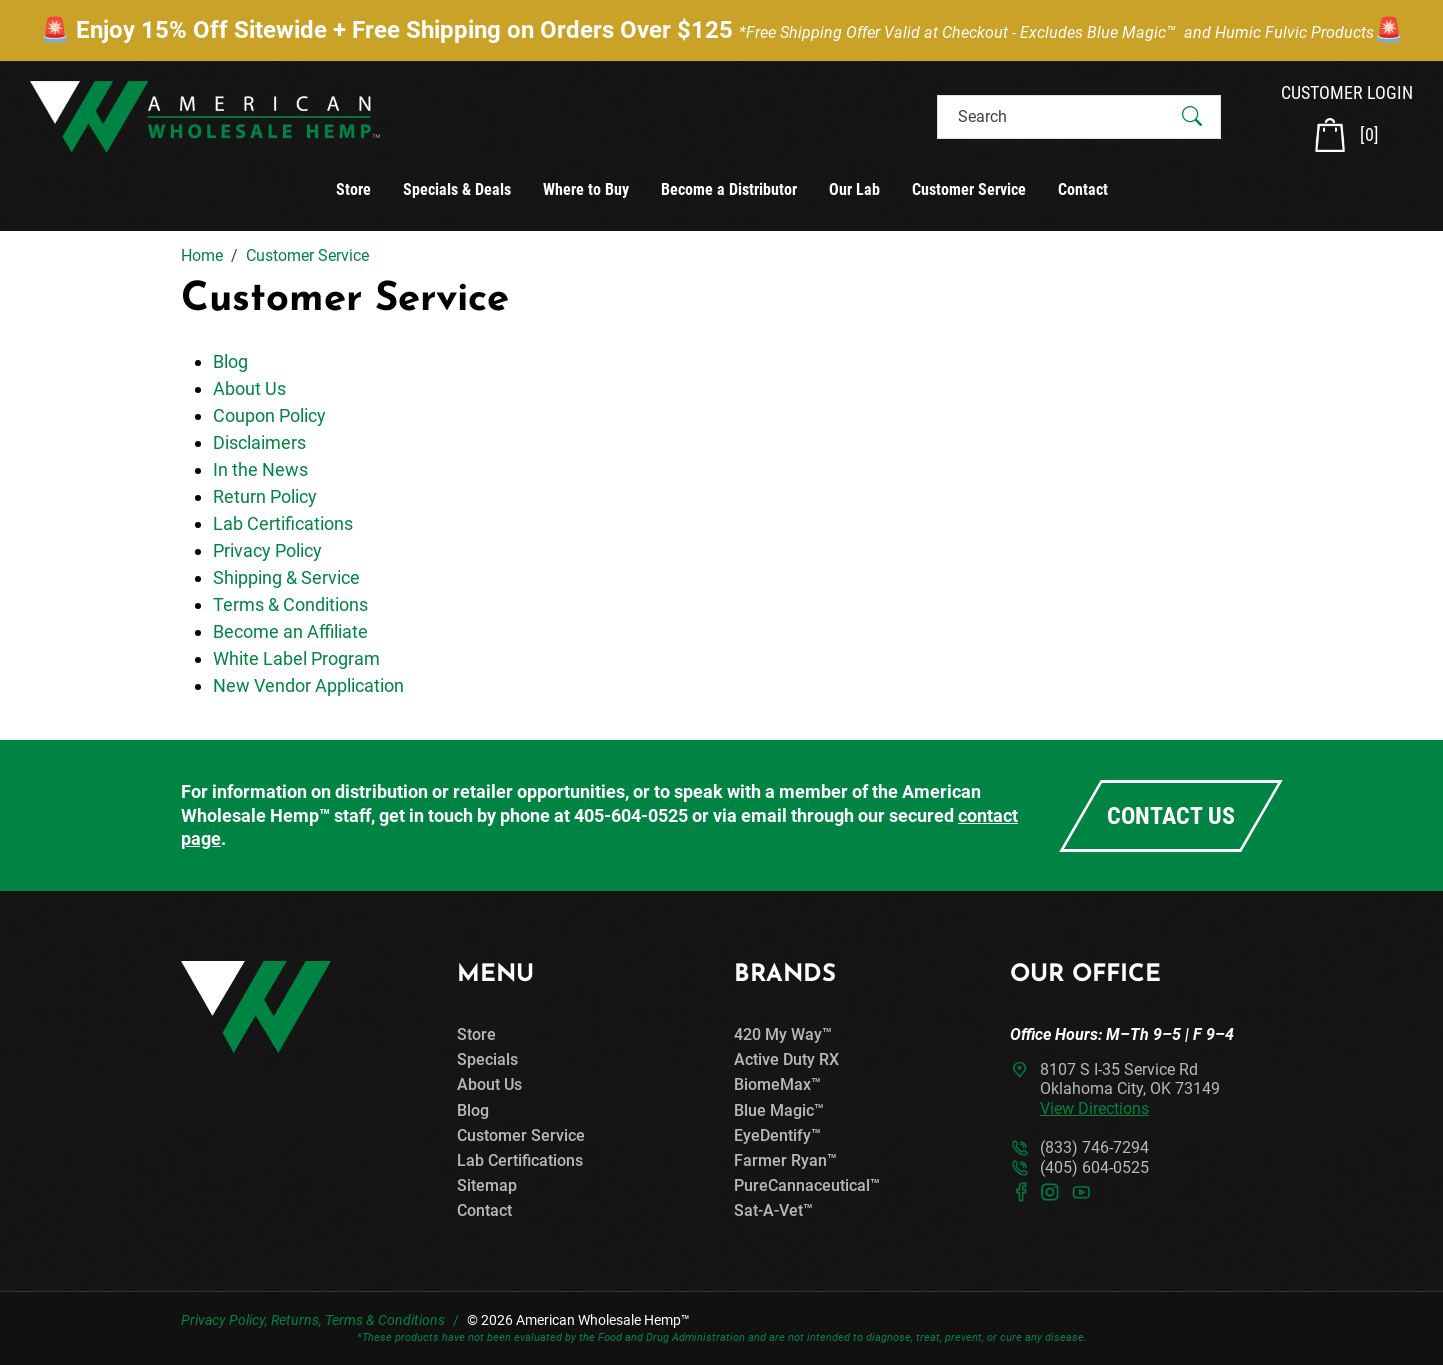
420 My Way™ (783, 1034)
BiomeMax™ (777, 1084)
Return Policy (265, 496)
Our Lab (854, 189)
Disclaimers (259, 442)
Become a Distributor (729, 189)
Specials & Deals (457, 189)
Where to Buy (586, 189)
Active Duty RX (786, 1059)
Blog (230, 361)
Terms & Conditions (290, 604)
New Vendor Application (308, 685)
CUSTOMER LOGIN (1347, 92)
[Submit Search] (1192, 117)
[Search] (1061, 116)
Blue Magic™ (779, 1110)
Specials (487, 1059)
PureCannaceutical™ (807, 1185)
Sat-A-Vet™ (773, 1210)
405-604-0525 (631, 815)
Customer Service (969, 189)
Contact (1083, 189)
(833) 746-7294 (1094, 1147)
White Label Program (296, 658)
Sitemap (487, 1185)
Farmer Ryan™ (785, 1160)
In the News (260, 469)
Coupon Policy (269, 415)
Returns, (296, 1320)
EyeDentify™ (777, 1135)
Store (353, 189)
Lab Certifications (283, 523)
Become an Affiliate (290, 631)
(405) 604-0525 (1094, 1167)
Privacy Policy (267, 550)
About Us (249, 388)
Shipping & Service (286, 577)
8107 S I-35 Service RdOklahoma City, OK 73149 (1130, 1088)
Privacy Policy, (224, 1320)
